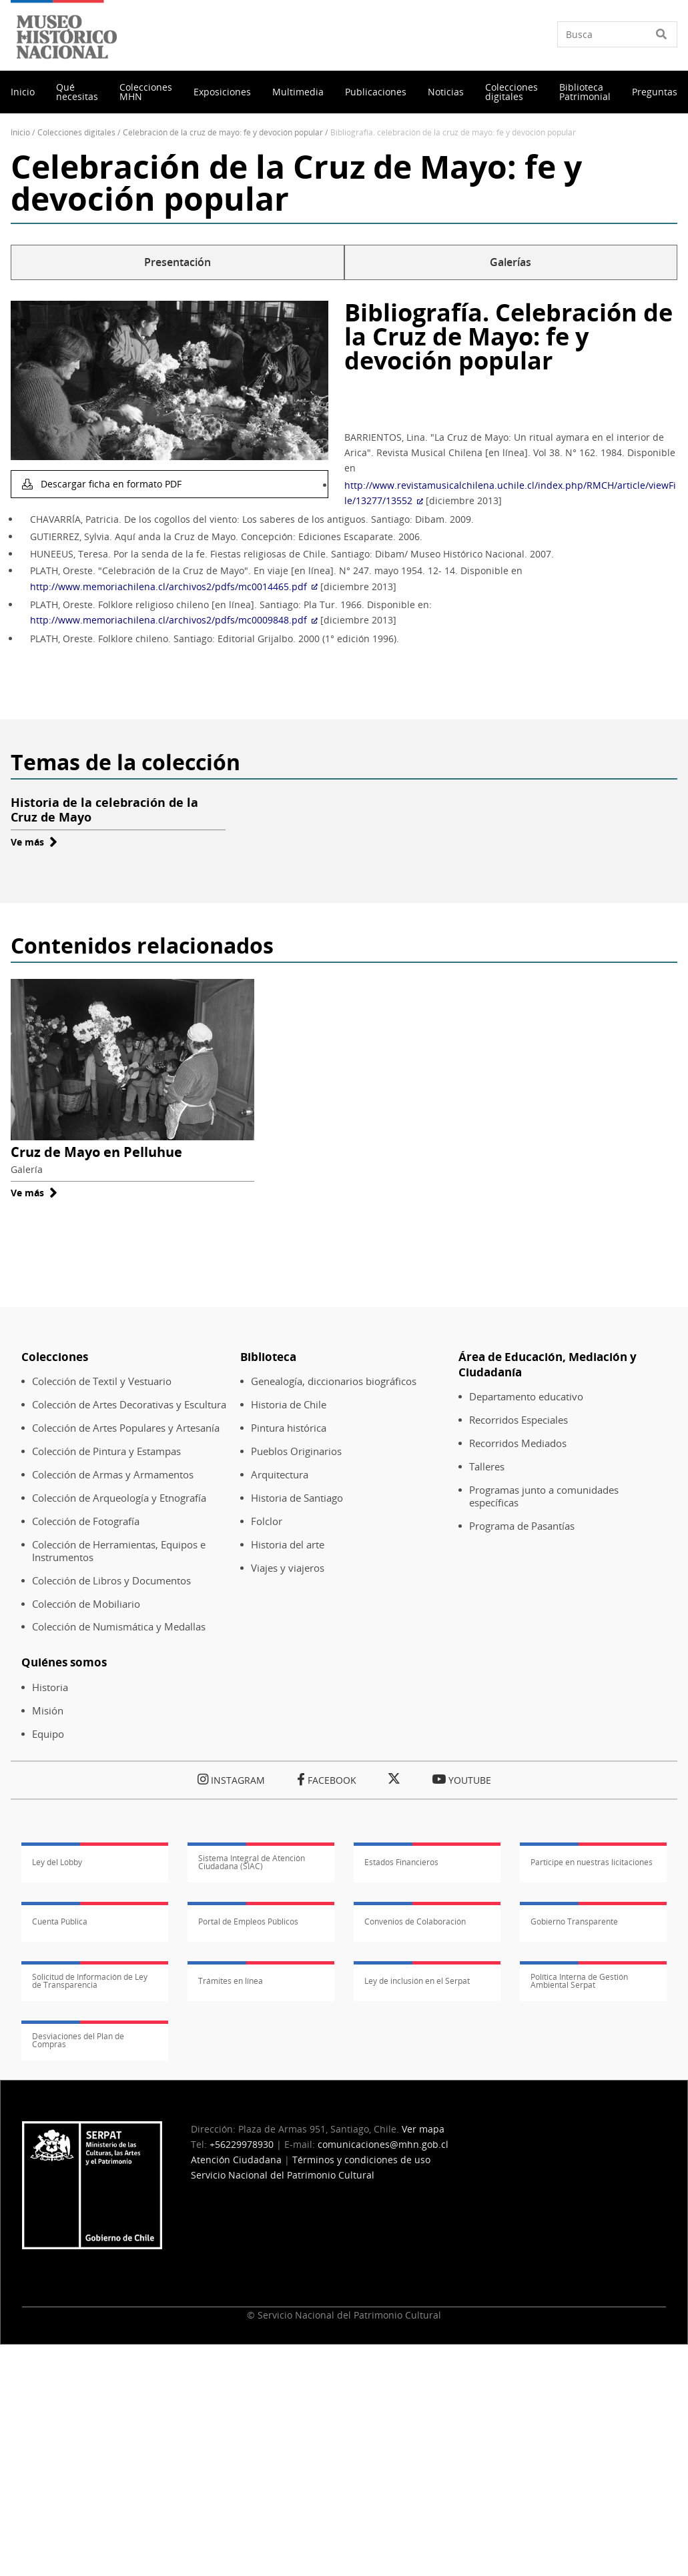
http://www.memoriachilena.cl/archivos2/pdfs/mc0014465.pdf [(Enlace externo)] (174, 586)
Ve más (34, 842)
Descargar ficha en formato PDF (110, 483)
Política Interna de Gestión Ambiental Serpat (579, 1981)
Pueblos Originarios (296, 1451)
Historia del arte (287, 1544)
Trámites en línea (230, 1981)
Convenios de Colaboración (415, 1921)
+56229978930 (242, 2144)
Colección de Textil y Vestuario (101, 1381)
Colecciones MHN (145, 92)
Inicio (23, 91)
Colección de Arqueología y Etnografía (119, 1498)
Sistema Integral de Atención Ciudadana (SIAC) (251, 1862)
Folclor (266, 1521)
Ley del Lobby (57, 1862)
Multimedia (298, 91)
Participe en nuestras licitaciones (592, 1862)
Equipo (48, 1734)
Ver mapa (423, 2129)
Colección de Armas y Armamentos (113, 1474)
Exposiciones (222, 91)
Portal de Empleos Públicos (248, 1921)
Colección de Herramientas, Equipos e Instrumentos (119, 1551)
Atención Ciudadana (236, 2159)
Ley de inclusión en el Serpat (417, 1981)
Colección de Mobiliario (86, 1604)
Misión (47, 1710)
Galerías (510, 262)
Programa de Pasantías (522, 1526)
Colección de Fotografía (85, 1521)
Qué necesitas (77, 92)
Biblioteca (268, 1356)
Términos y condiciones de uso (361, 2159)
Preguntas (654, 91)
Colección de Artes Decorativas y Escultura (129, 1404)
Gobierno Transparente (574, 1921)
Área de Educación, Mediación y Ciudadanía (547, 1364)
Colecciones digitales (511, 92)
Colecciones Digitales (76, 132)
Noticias (446, 91)
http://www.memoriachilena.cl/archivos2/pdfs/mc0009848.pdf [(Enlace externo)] (174, 619)
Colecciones (54, 1356)
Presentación (177, 262)
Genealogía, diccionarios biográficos (333, 1381)
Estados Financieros (401, 1862)
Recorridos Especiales (518, 1420)
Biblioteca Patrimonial (585, 92)
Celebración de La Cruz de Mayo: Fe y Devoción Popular (223, 132)
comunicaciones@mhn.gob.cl (383, 2144)
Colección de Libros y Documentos (111, 1580)
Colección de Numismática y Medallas (119, 1626)
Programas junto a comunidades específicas (544, 1496)
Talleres (486, 1466)
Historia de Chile (288, 1404)
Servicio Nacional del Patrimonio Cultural (282, 2175)
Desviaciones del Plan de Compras (78, 2040)
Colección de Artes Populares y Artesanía (126, 1428)
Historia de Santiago (297, 1498)
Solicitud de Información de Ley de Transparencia (89, 1981)
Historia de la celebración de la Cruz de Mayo (104, 809)
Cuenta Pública (59, 1921)
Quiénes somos (64, 1662)
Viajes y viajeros (287, 1568)
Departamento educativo (526, 1396)
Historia (50, 1687)
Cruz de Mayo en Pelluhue (96, 1152)
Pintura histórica (288, 1428)
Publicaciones (375, 91)
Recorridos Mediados (518, 1443)
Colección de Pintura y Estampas (106, 1451)
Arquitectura (279, 1474)
